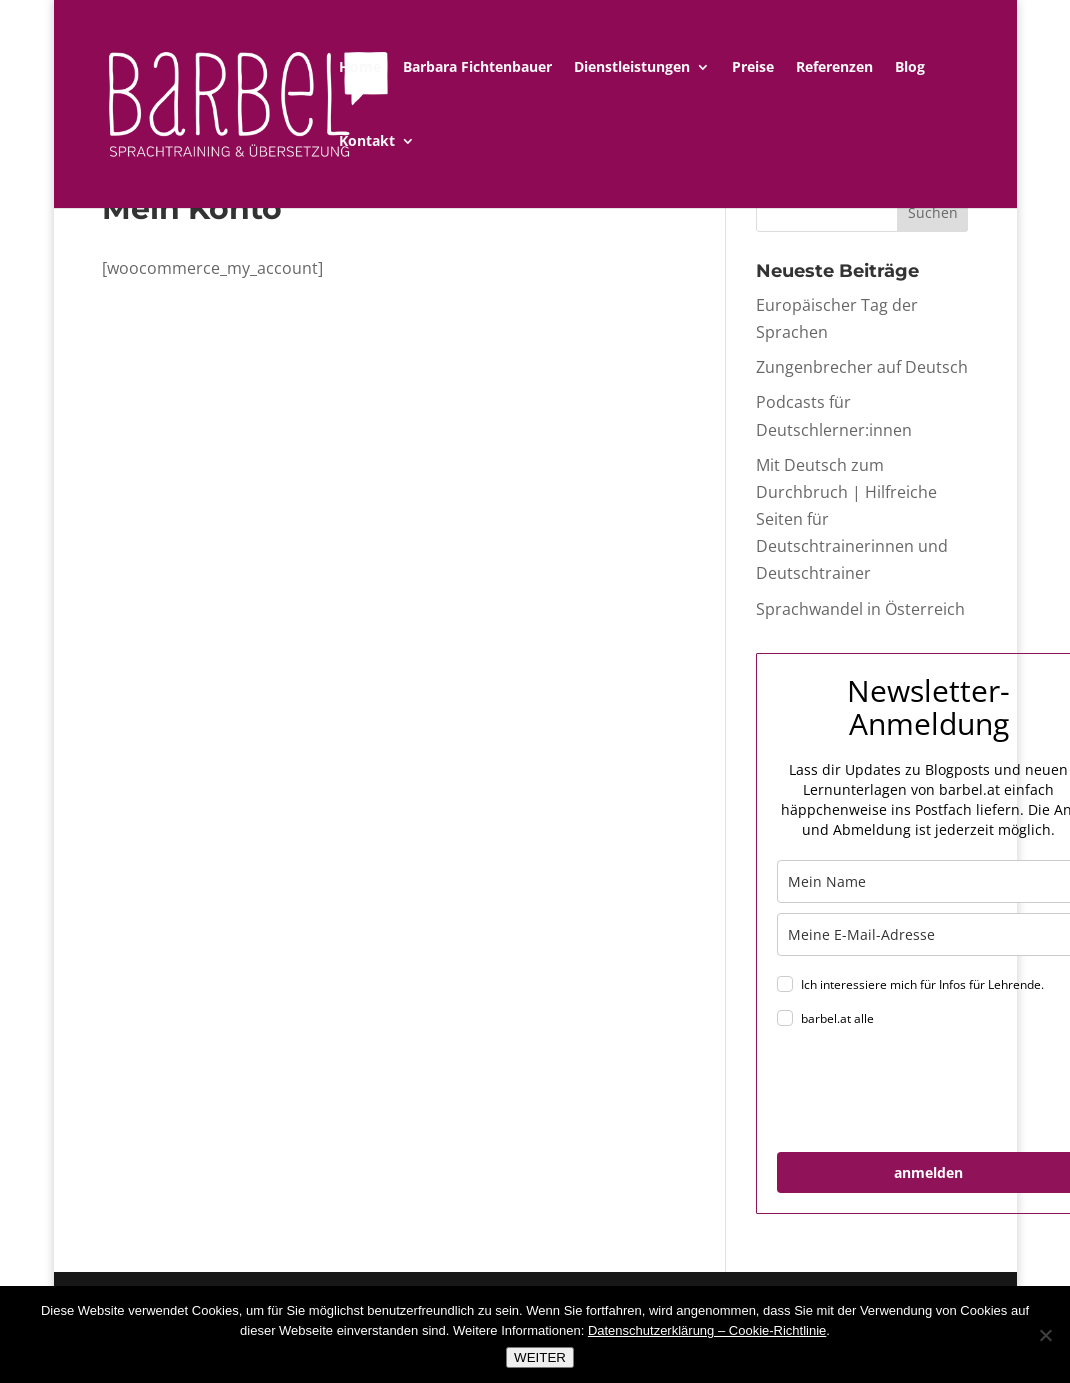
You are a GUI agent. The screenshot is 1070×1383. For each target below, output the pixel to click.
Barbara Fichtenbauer (477, 68)
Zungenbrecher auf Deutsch (862, 367)
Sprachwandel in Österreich (860, 609)
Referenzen (834, 68)
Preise (753, 68)
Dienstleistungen (632, 68)
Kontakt (367, 142)
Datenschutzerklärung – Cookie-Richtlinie (707, 1330)
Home (360, 68)
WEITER (540, 1357)
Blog (910, 68)
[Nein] (1045, 1335)
